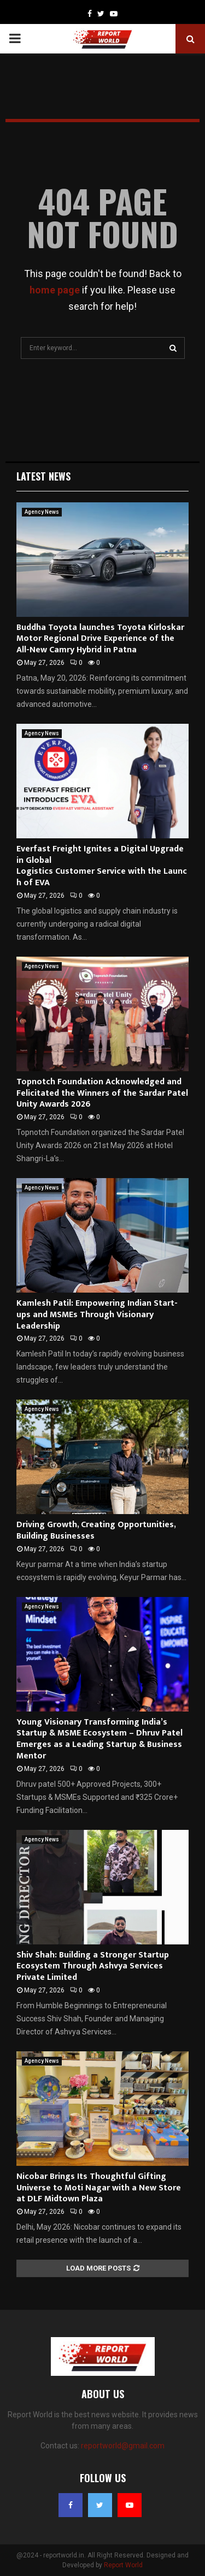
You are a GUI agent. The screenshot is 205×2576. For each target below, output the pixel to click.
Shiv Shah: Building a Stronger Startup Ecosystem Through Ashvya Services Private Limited (92, 1966)
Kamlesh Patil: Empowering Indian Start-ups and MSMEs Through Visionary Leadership (97, 1315)
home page (55, 290)
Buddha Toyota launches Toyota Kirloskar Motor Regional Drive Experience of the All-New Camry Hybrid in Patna (100, 639)
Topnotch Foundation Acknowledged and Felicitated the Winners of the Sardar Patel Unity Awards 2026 (102, 1093)
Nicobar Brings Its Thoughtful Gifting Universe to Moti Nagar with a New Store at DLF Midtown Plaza (98, 2188)
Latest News (43, 476)
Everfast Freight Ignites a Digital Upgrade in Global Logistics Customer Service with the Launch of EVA (101, 866)
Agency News (42, 512)
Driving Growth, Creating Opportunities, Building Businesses (95, 1530)
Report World (123, 2565)
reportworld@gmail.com (123, 2445)
